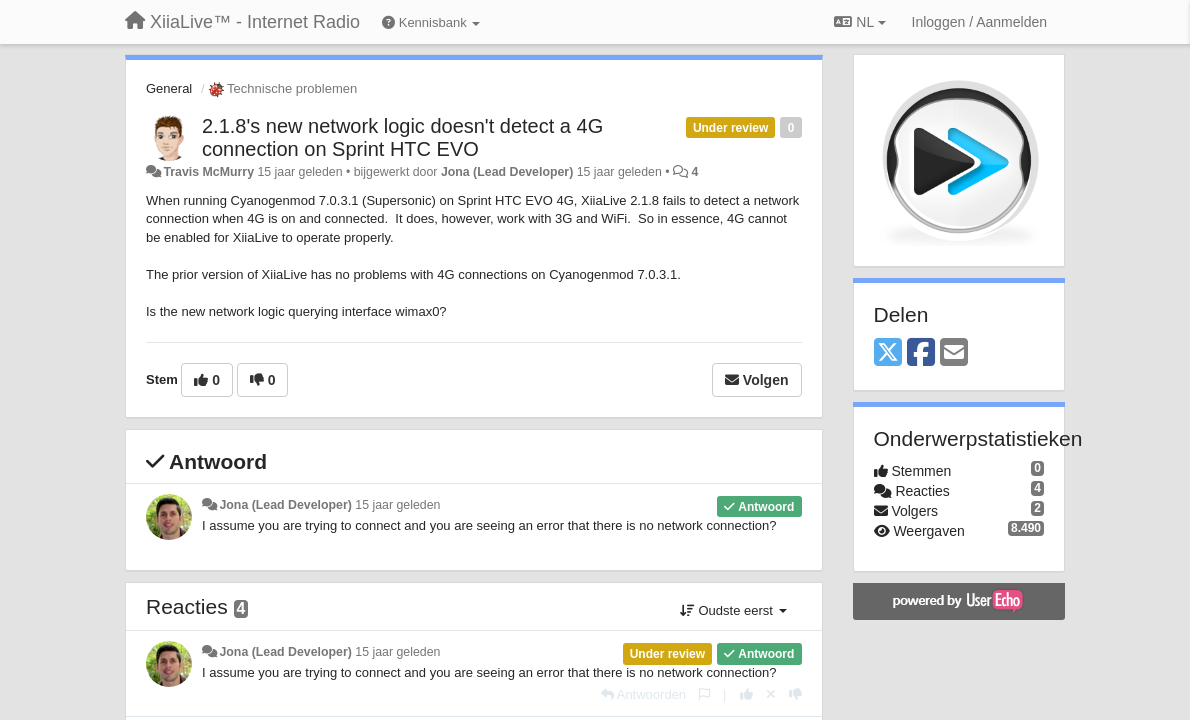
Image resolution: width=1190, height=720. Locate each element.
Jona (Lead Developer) (507, 172)
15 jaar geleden (397, 505)
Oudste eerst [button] (733, 610)
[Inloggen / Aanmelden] (979, 22)
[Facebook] (921, 353)
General (169, 88)
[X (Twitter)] (888, 353)
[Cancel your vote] (771, 694)
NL (859, 22)
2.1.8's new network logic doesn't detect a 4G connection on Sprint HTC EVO (402, 137)
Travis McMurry (208, 172)
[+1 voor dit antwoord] (746, 694)
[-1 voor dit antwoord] (795, 694)
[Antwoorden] (643, 694)
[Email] (954, 353)
